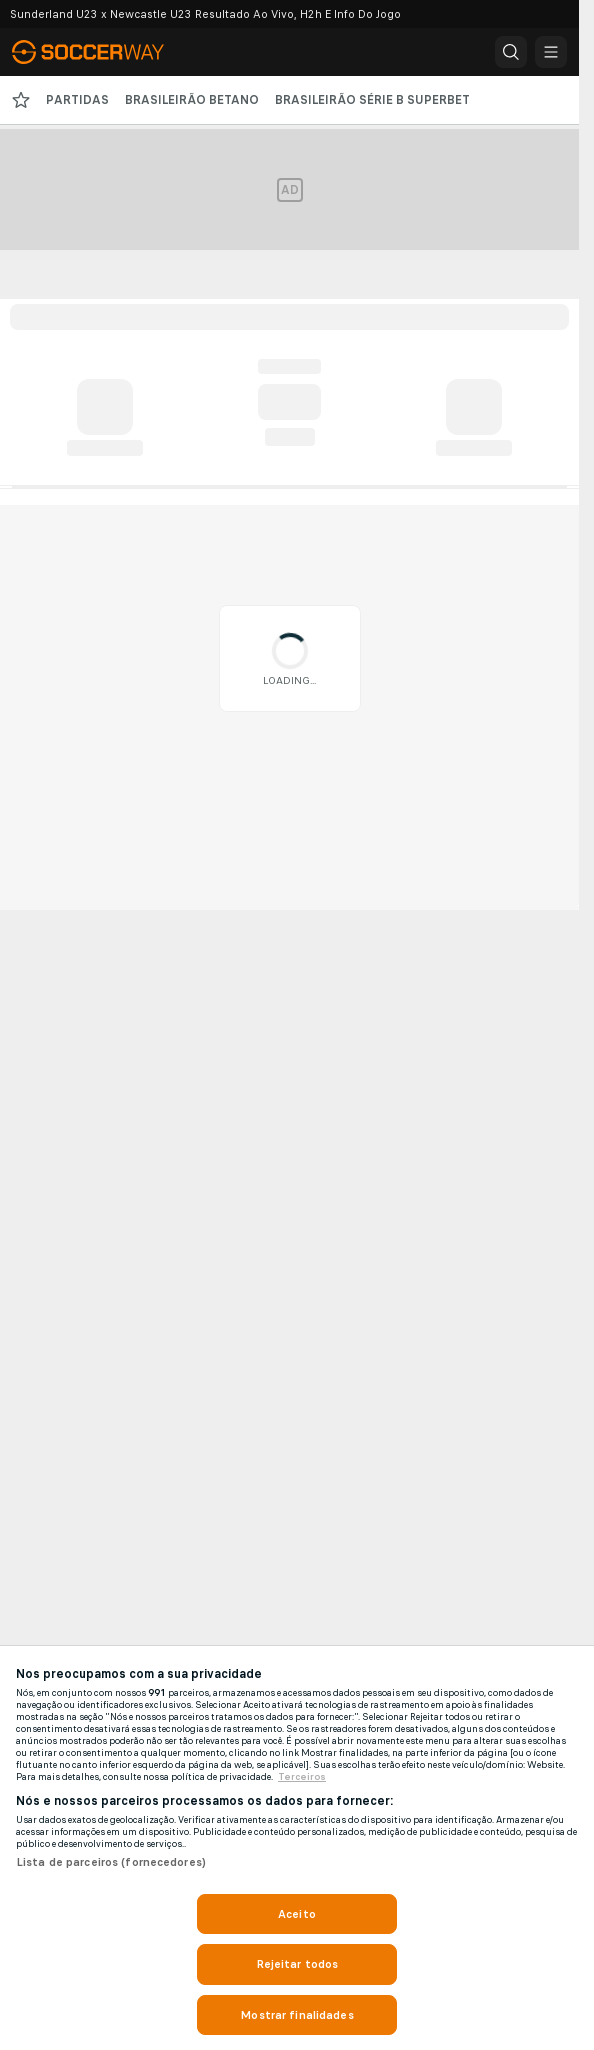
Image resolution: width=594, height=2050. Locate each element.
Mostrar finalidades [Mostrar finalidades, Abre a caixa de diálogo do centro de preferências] (296, 2015)
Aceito (297, 1914)
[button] (511, 52)
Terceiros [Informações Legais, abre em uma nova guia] (302, 1777)
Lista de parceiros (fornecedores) (111, 1862)
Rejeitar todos (297, 1964)
